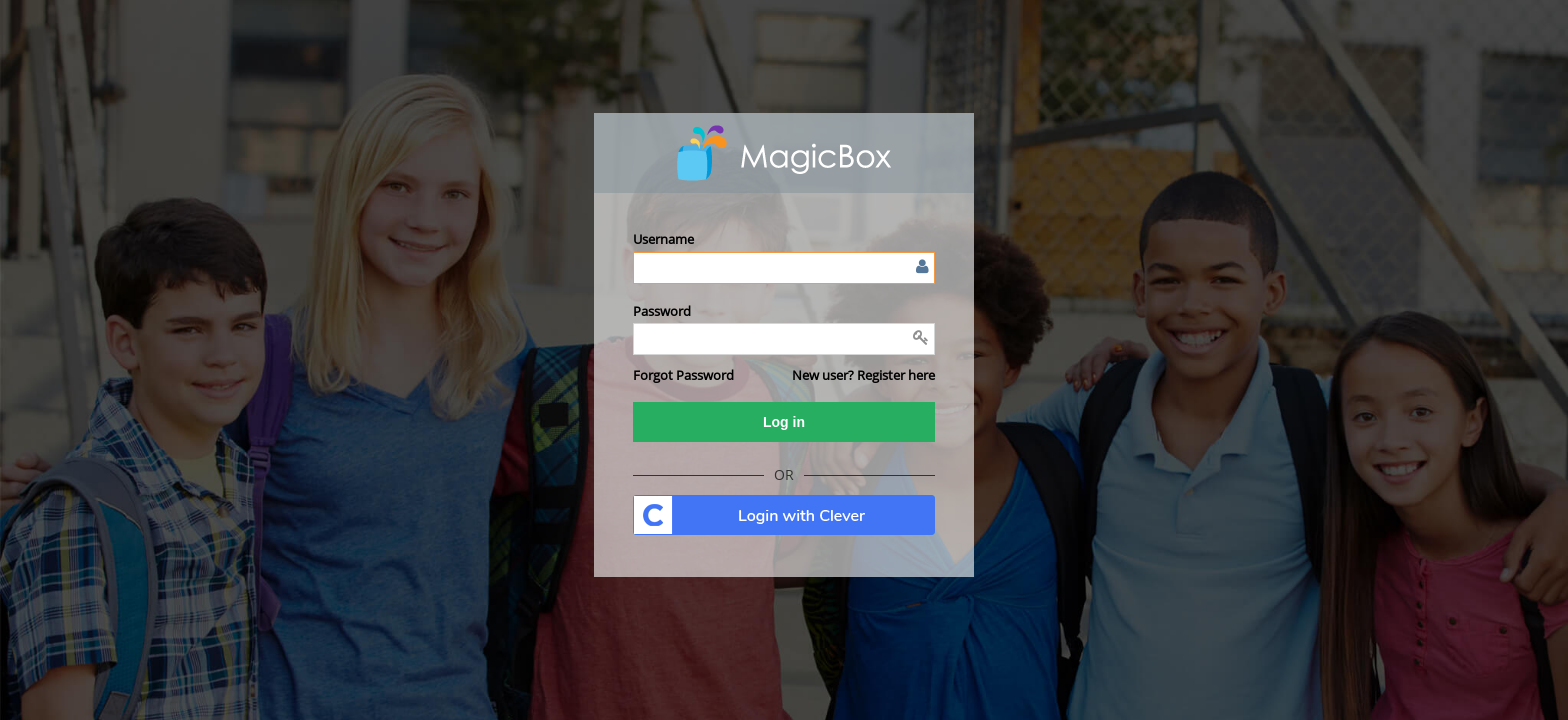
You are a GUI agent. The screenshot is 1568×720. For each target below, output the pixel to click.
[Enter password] (784, 339)
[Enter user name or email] (784, 268)
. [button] (784, 515)
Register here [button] (896, 375)
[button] (683, 375)
